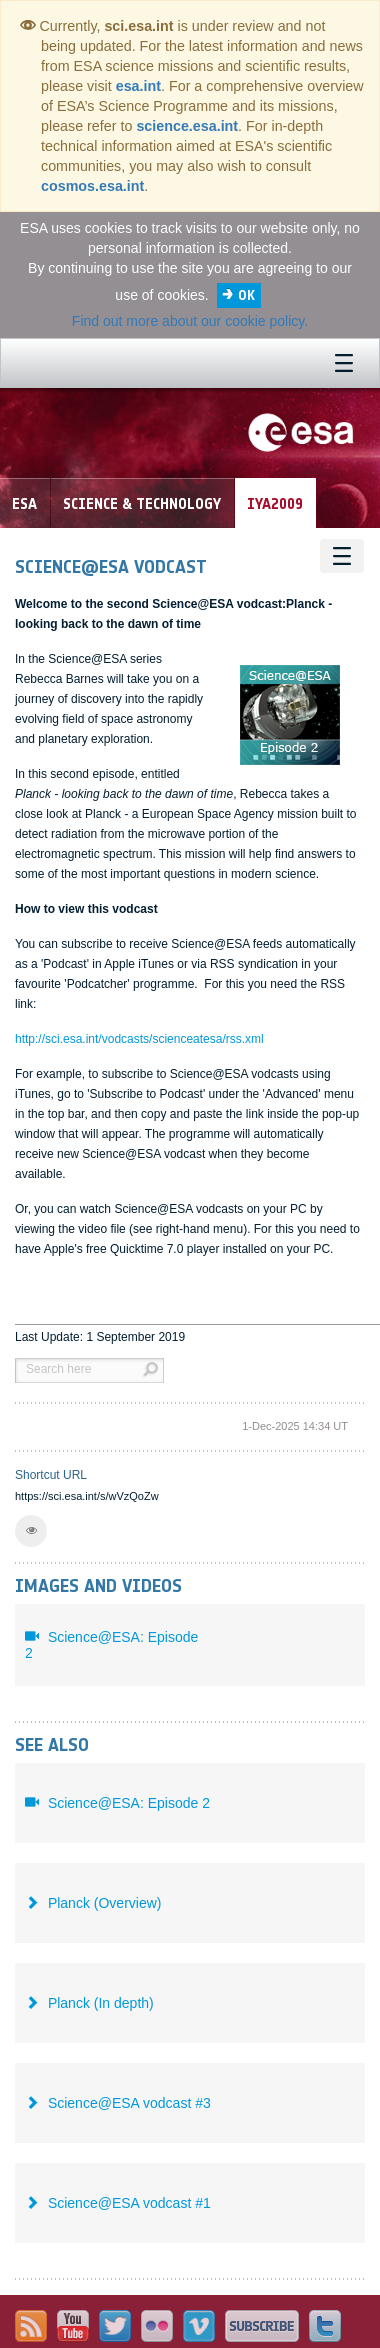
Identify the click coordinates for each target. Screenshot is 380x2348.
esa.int (138, 86)
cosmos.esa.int (92, 186)
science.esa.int (187, 126)
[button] (31, 1531)
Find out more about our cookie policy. (190, 321)
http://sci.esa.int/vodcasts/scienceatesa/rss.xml (139, 1039)
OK (246, 295)
